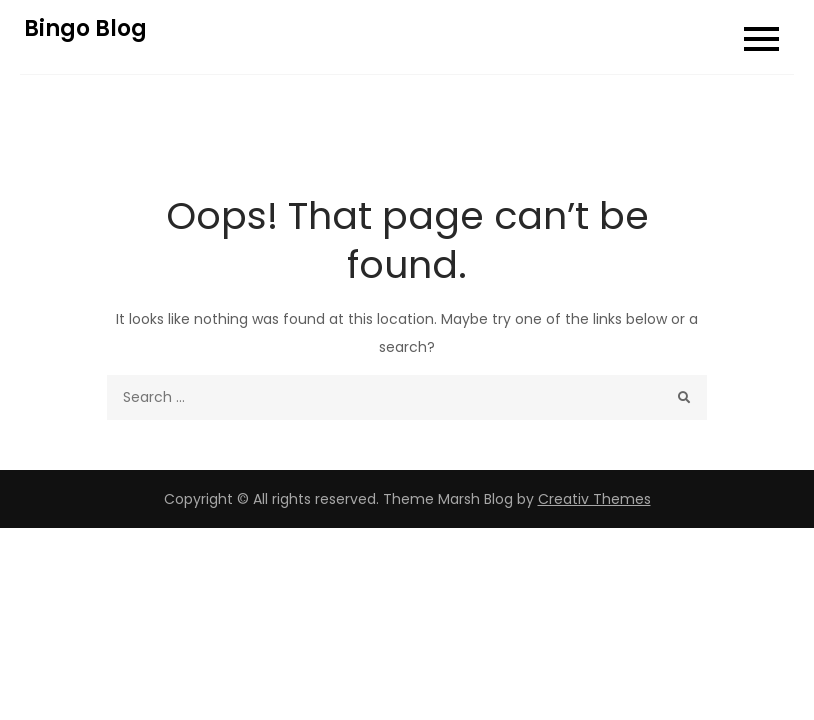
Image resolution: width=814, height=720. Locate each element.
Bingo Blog (85, 28)
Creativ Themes (594, 499)
